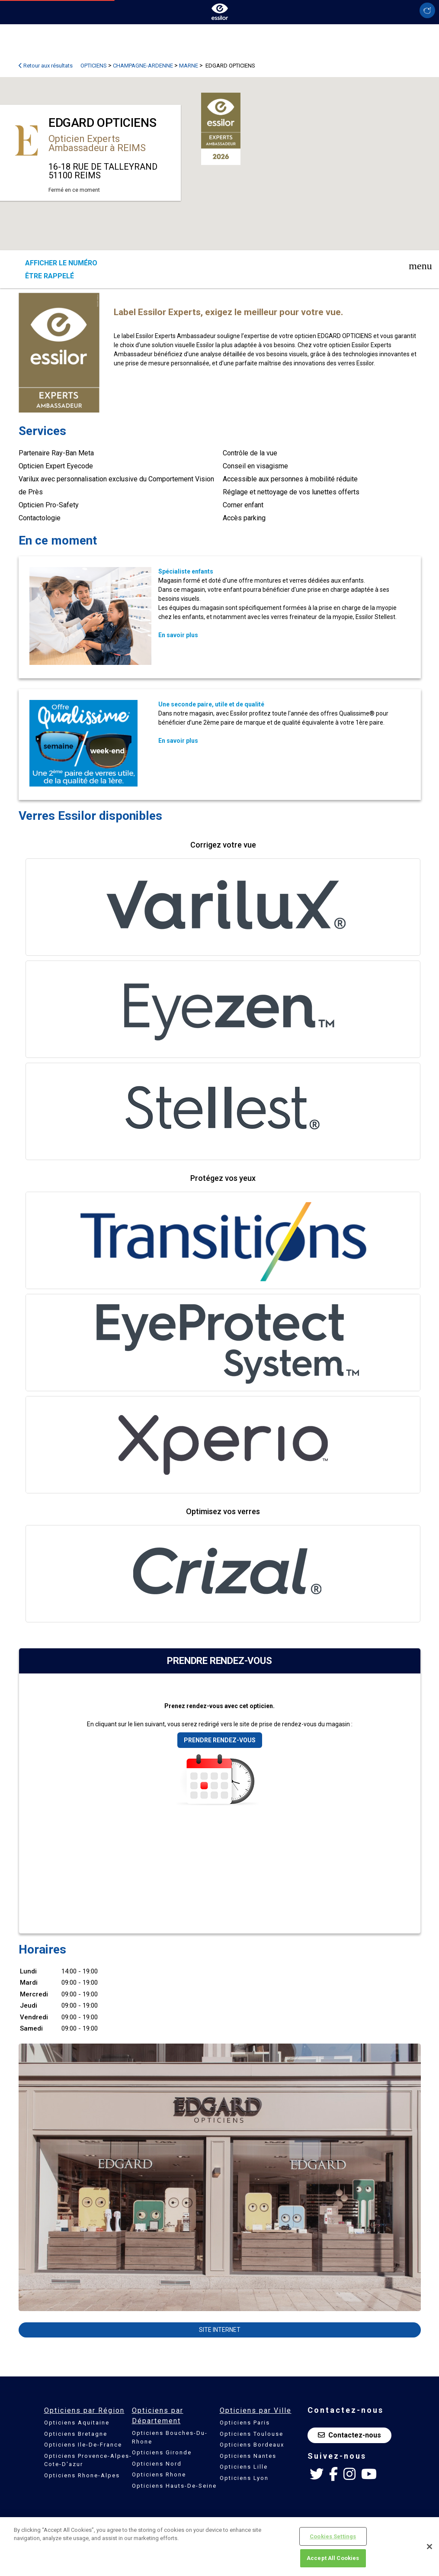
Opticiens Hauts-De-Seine (174, 2486)
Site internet (219, 2329)
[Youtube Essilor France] (369, 2474)
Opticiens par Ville (256, 2410)
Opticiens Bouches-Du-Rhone (170, 2437)
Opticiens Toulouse (251, 2434)
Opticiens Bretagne (75, 2434)
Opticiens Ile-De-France (83, 2444)
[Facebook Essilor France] (333, 2474)
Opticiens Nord (157, 2463)
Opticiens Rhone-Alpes (82, 2475)
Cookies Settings (333, 2536)
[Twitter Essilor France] (317, 2474)
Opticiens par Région (84, 2410)
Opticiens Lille (244, 2466)
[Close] (429, 2546)
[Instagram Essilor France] (349, 2474)
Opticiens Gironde (162, 2452)
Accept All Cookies (333, 2558)
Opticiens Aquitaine (76, 2422)
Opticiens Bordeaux (252, 2444)
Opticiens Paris (245, 2422)
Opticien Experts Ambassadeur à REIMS (97, 143)
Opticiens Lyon (244, 2478)
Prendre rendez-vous (220, 1740)
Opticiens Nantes (248, 2456)
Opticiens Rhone (159, 2474)
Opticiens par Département (157, 2415)
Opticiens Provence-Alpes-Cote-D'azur (88, 2460)
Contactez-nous (349, 2435)
